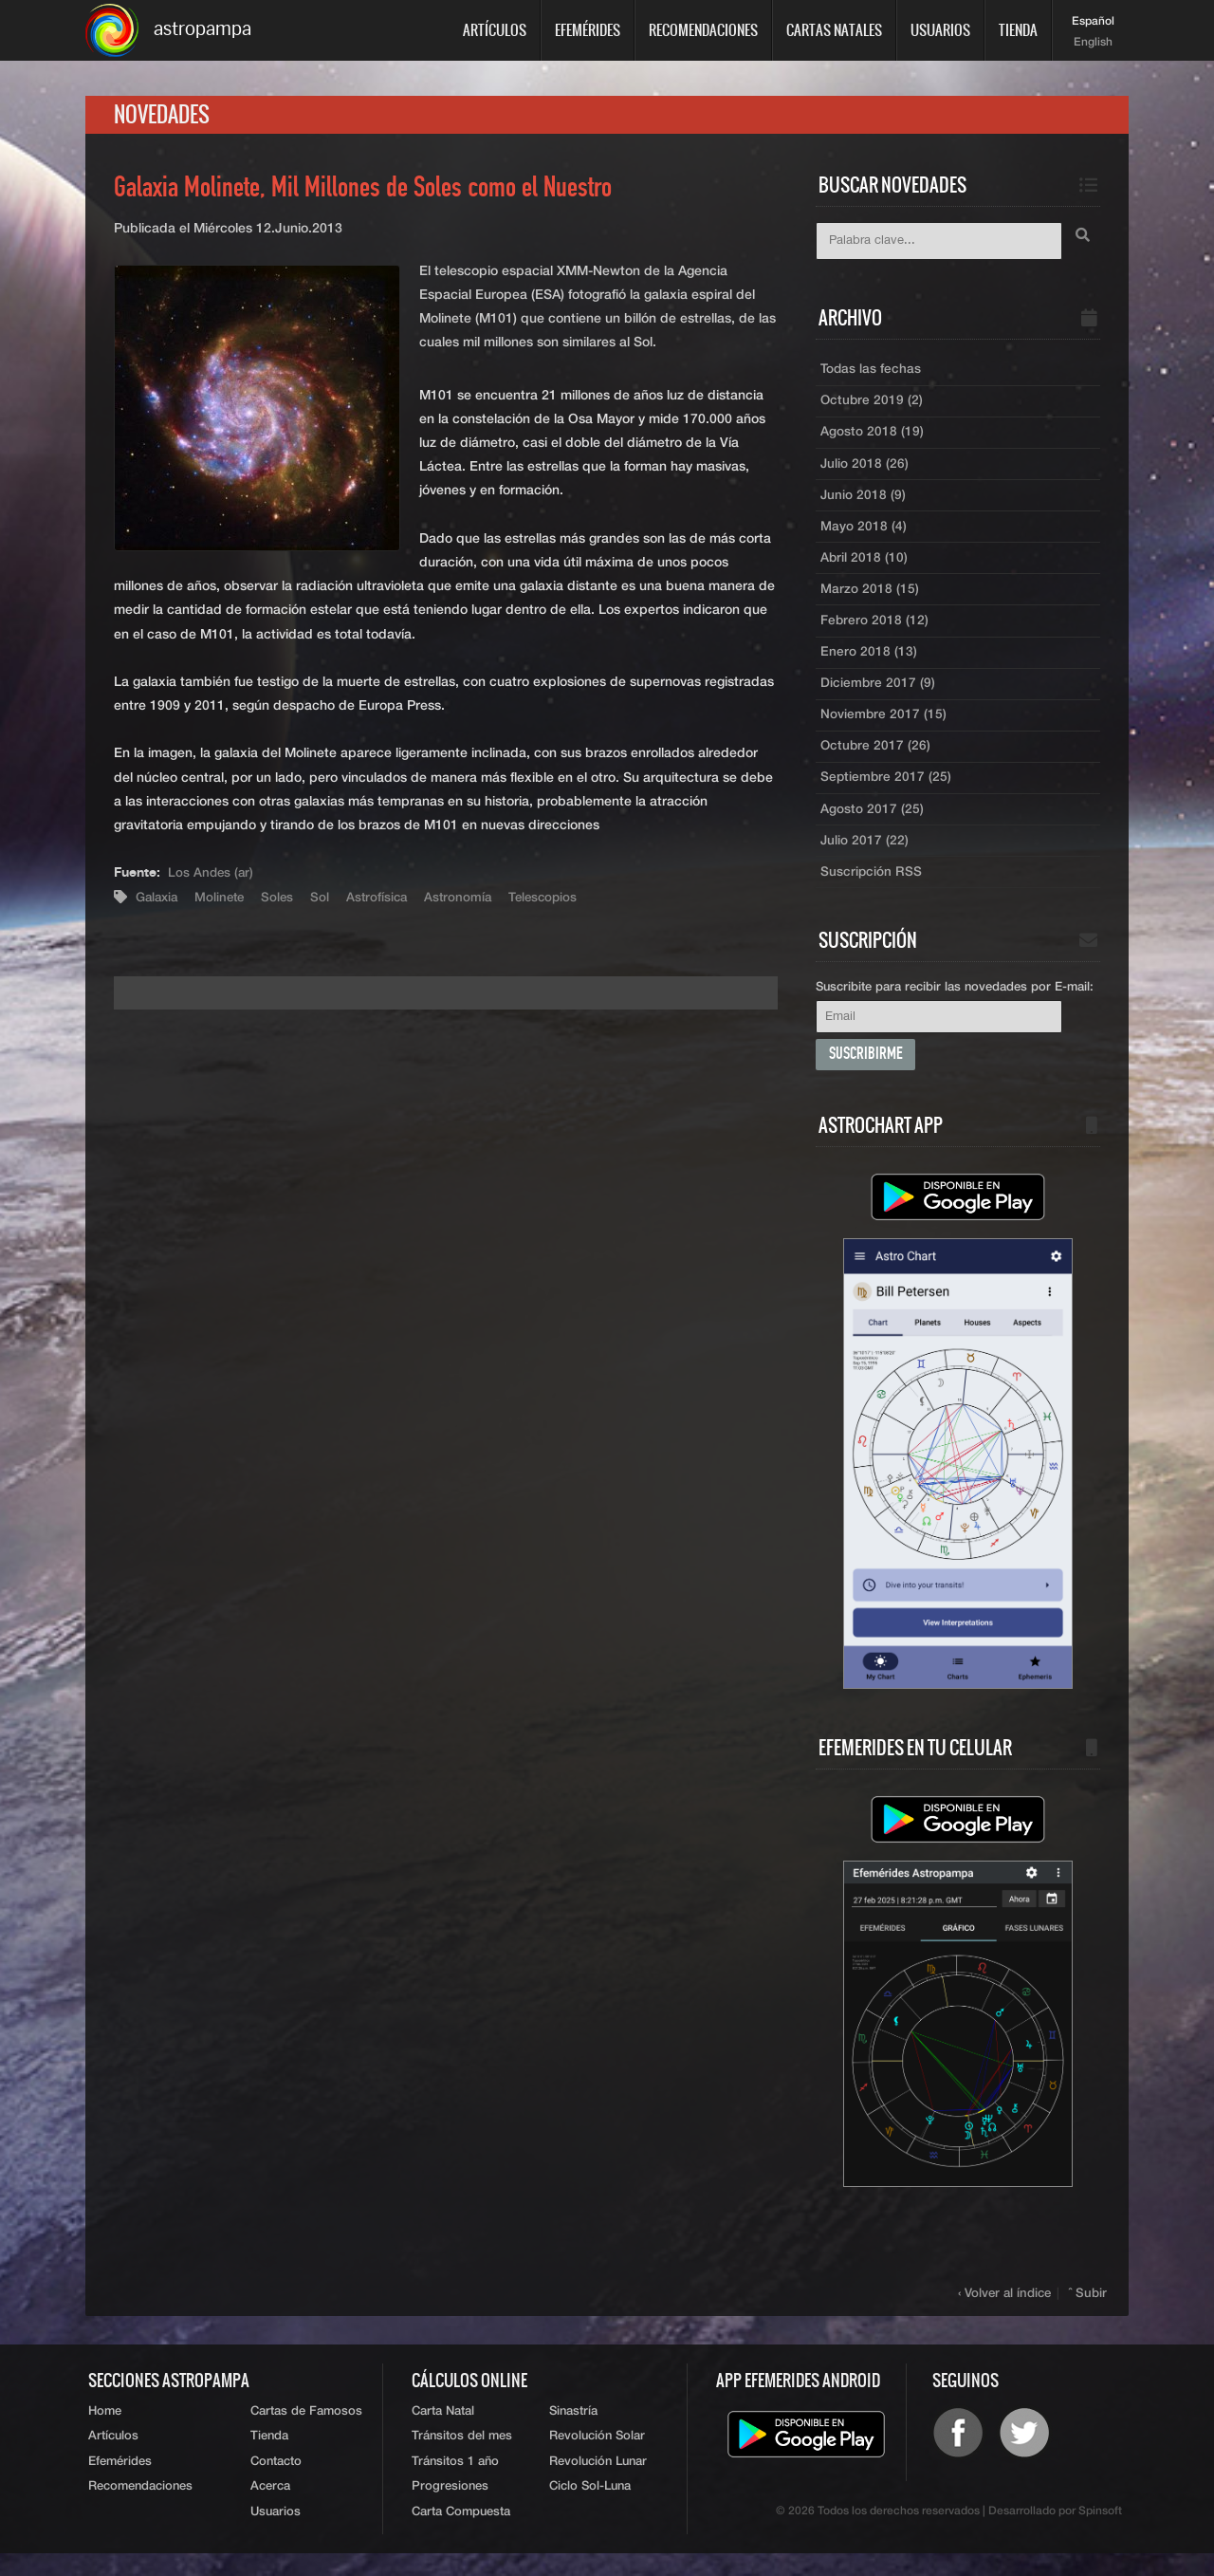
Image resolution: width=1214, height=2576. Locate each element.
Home (104, 2430)
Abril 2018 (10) (864, 566)
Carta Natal (443, 2430)
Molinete (225, 900)
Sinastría (573, 2430)
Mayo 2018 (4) (863, 534)
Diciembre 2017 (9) (878, 695)
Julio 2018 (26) (865, 469)
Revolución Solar (597, 2457)
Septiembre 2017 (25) (886, 792)
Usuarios (940, 30)
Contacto (276, 2482)
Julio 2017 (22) (865, 856)
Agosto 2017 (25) (872, 824)
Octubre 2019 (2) (872, 405)
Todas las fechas (871, 373)
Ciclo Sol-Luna (590, 2509)
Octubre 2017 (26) (876, 760)
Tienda (1018, 30)
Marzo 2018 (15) (869, 598)
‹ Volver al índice (1007, 2312)
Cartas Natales (834, 30)
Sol (328, 900)
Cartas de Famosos (306, 2430)
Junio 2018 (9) (863, 502)
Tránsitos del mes (462, 2457)
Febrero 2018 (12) (874, 631)
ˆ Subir (1089, 2312)
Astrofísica (386, 900)
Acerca (270, 2509)
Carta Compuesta (461, 2535)
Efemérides (587, 30)
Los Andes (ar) (212, 876)
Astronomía (470, 900)
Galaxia (159, 900)
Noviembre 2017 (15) (883, 727)
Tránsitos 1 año (455, 2482)
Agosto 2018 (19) (872, 437)
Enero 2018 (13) (868, 663)
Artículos (494, 30)
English (1093, 42)
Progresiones (450, 2509)
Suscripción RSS (871, 889)
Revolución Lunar (598, 2482)
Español (1093, 22)
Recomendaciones (703, 30)
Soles (285, 900)
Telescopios (557, 900)
